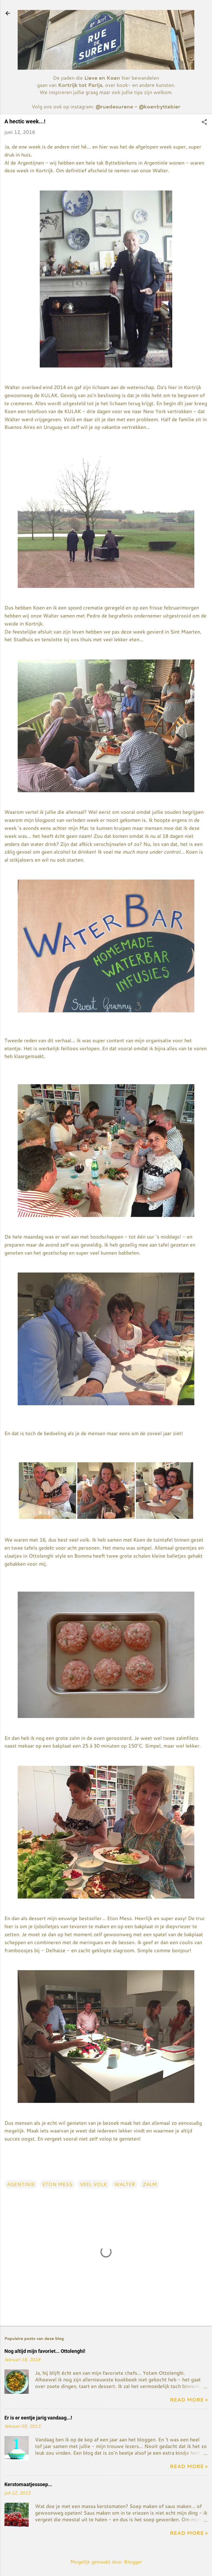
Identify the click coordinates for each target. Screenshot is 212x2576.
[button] (204, 122)
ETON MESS (57, 2184)
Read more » (189, 2399)
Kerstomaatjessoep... (28, 2484)
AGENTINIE (21, 2184)
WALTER (124, 2184)
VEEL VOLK (93, 2184)
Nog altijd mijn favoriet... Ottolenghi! (44, 2351)
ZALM (150, 2184)
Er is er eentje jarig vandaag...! (38, 2418)
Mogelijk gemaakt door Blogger (106, 2561)
